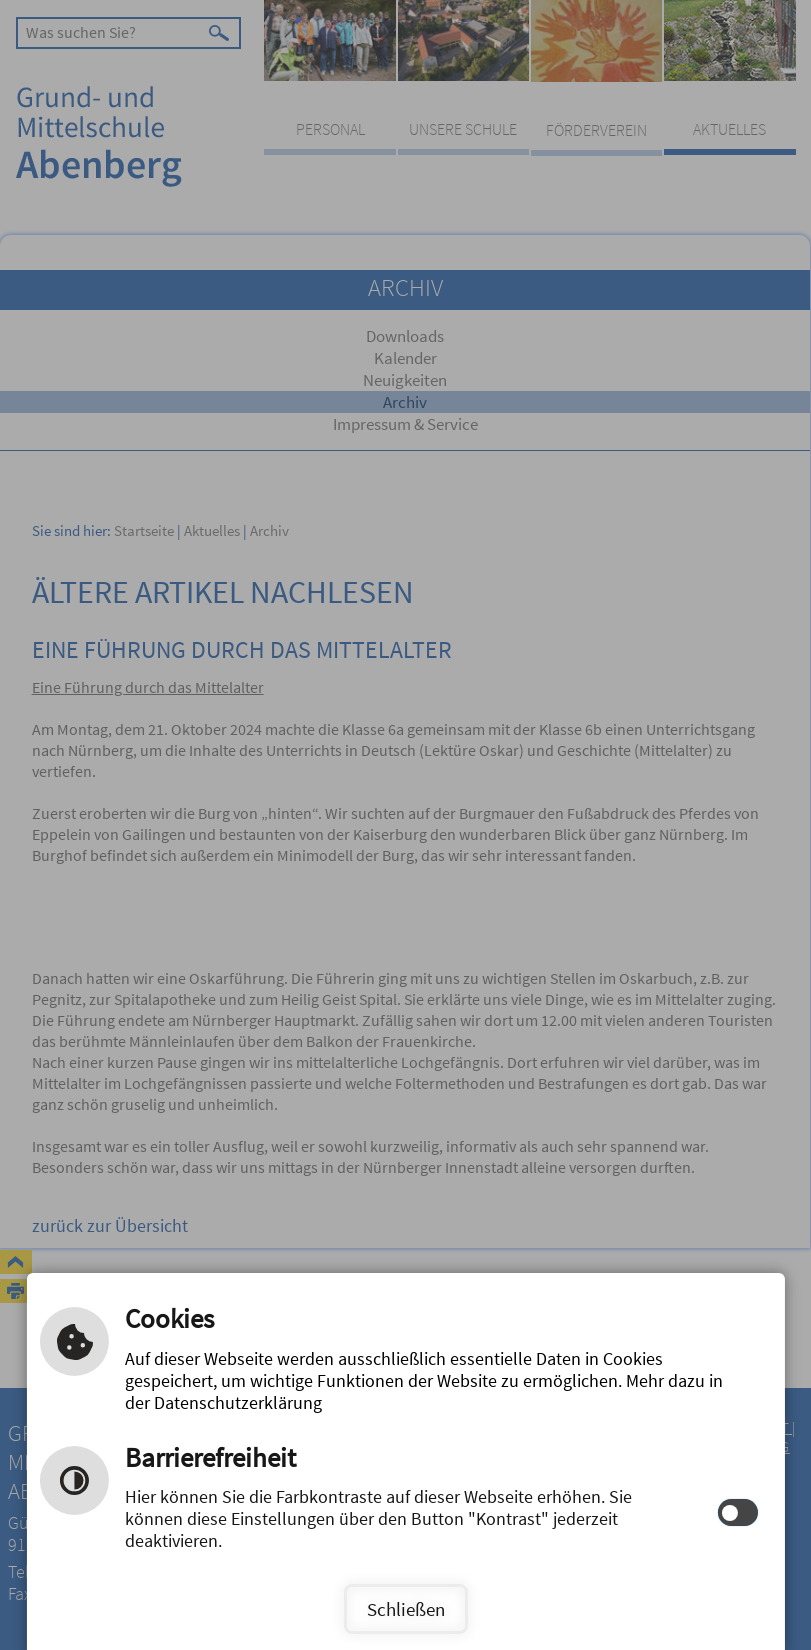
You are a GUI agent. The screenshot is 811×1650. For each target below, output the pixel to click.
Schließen (406, 1609)
